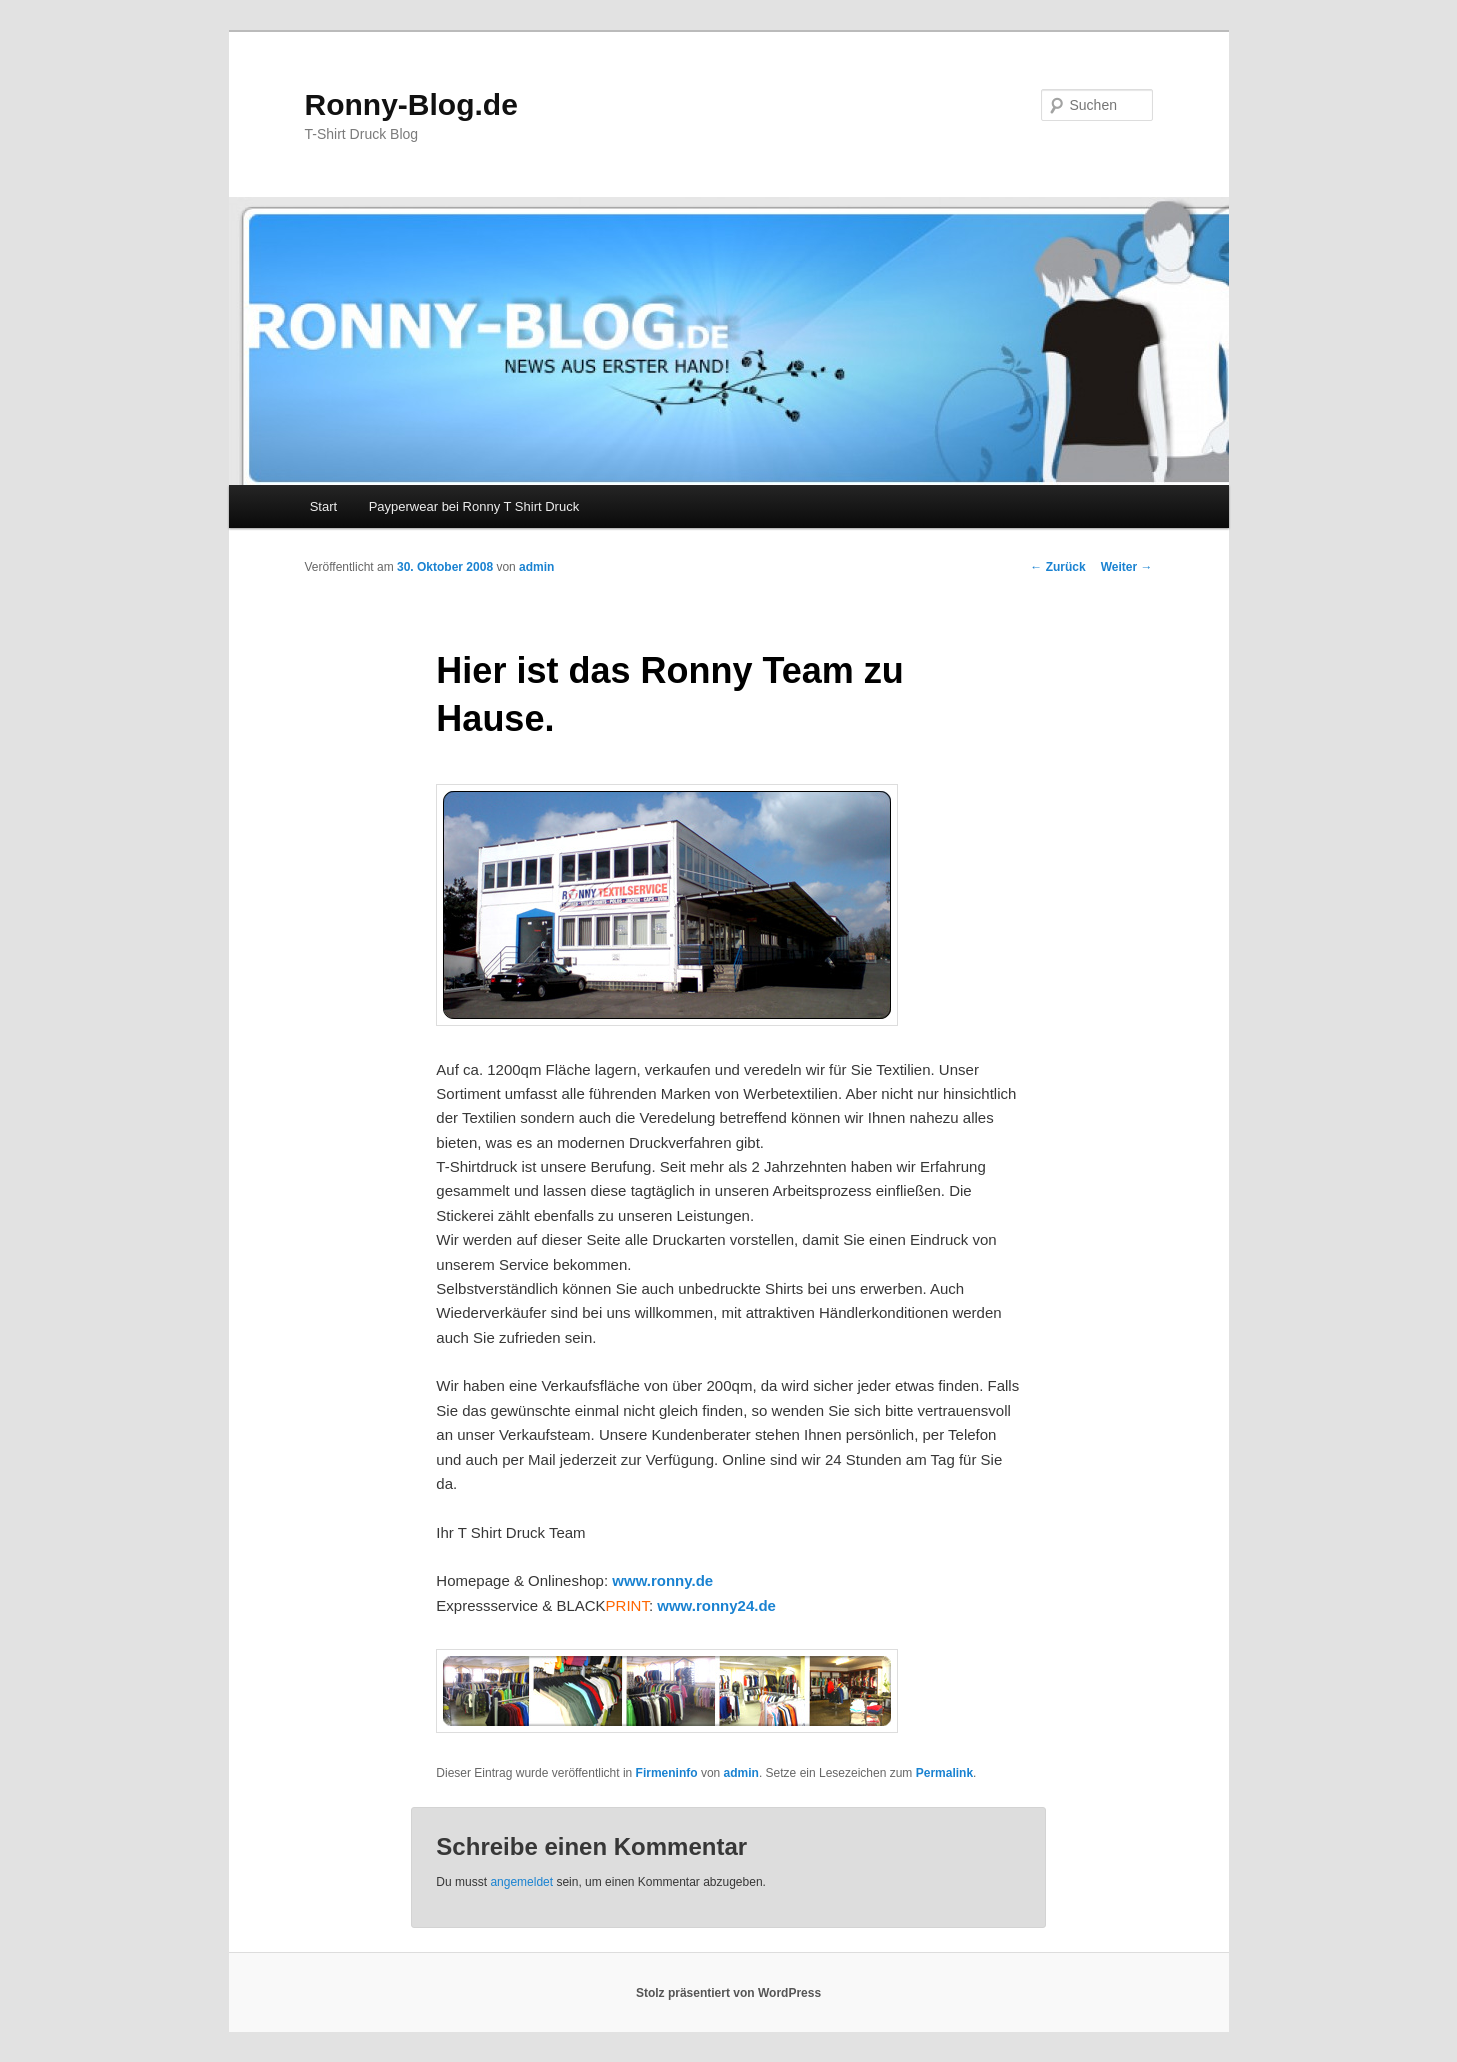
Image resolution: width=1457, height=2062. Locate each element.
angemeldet (521, 1882)
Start (323, 506)
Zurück (1057, 567)
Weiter (1127, 567)
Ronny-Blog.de (411, 104)
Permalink (944, 1773)
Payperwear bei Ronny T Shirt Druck (474, 506)
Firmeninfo (667, 1773)
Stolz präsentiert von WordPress (728, 1993)
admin (536, 567)
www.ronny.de (662, 1580)
